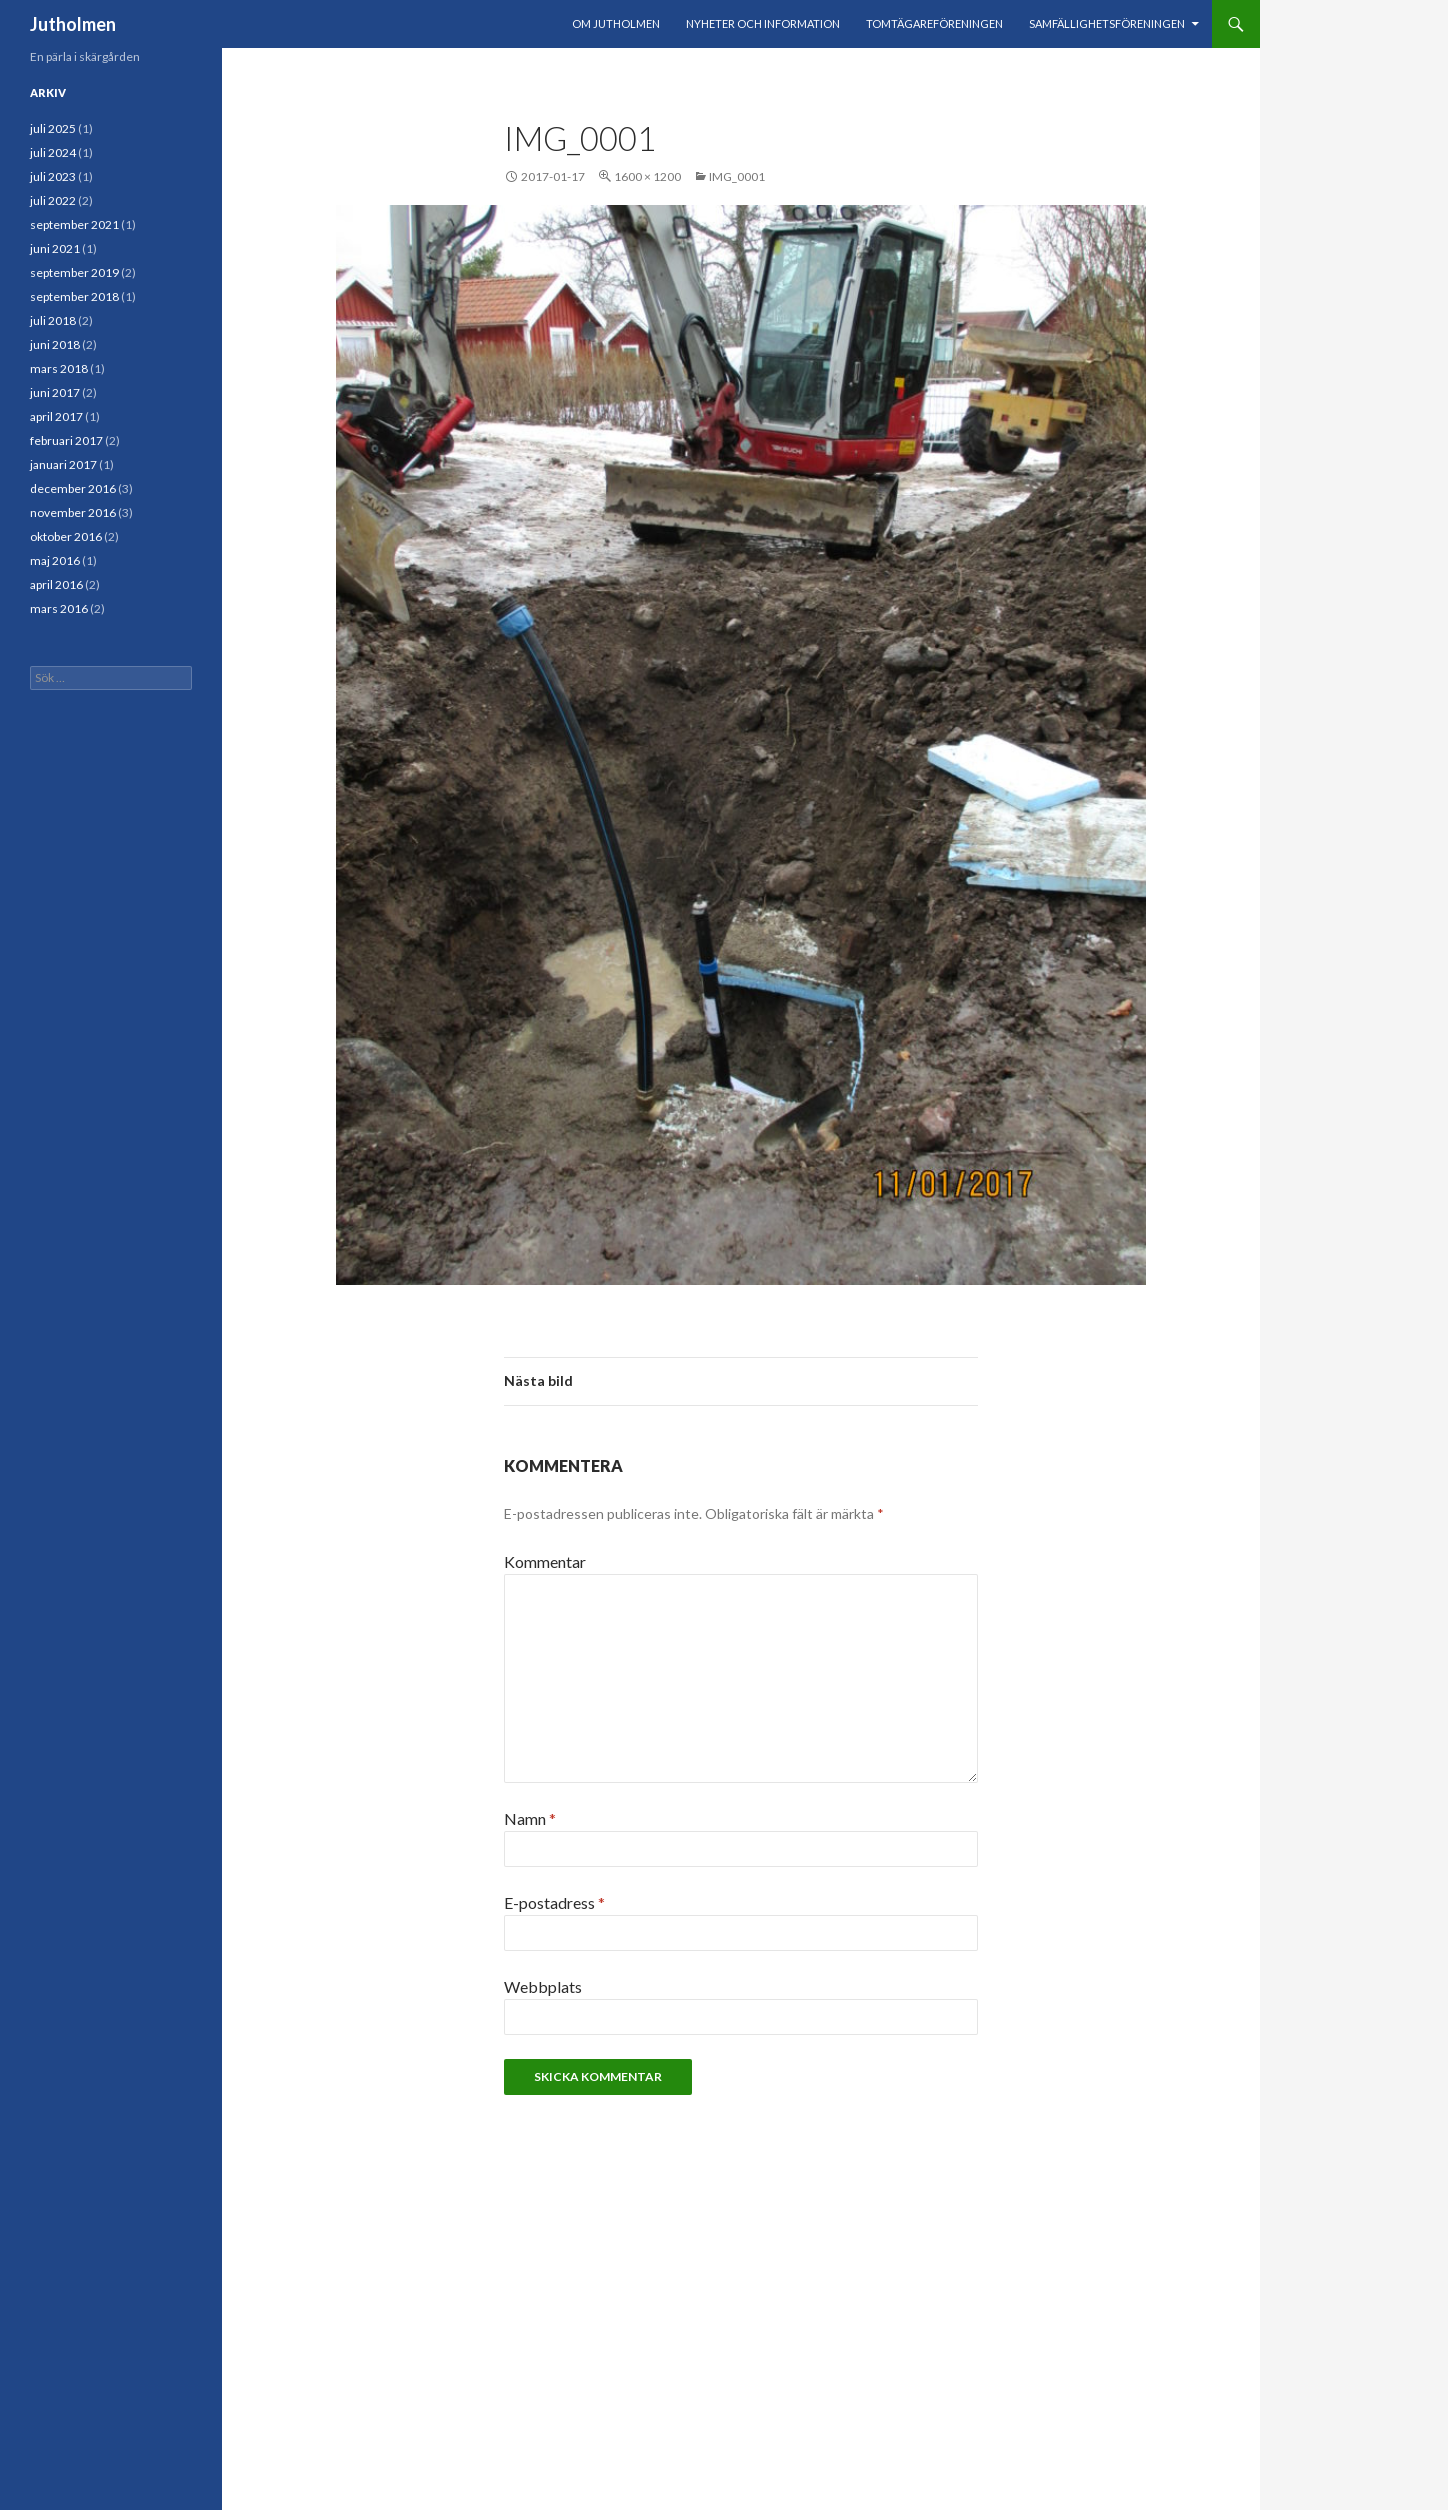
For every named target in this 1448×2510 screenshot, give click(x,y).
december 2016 (73, 488)
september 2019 (74, 272)
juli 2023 (53, 176)
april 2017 (56, 416)
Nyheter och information (763, 23)
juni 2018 (55, 344)
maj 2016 (55, 560)
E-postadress (554, 1902)
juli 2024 (53, 152)
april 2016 (56, 584)
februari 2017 (66, 440)
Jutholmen (73, 24)
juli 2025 (53, 128)
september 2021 (74, 224)
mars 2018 (59, 368)
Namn (530, 1818)
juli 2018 (53, 320)
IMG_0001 (737, 176)
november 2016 (73, 512)
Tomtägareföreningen (934, 23)
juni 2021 (55, 248)
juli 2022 (53, 200)
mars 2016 (59, 608)
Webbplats (543, 1986)
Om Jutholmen (616, 23)
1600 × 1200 (647, 176)
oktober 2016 (66, 536)
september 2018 (74, 296)
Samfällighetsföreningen (1107, 23)
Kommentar (545, 1561)
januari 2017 (63, 464)
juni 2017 (55, 392)
